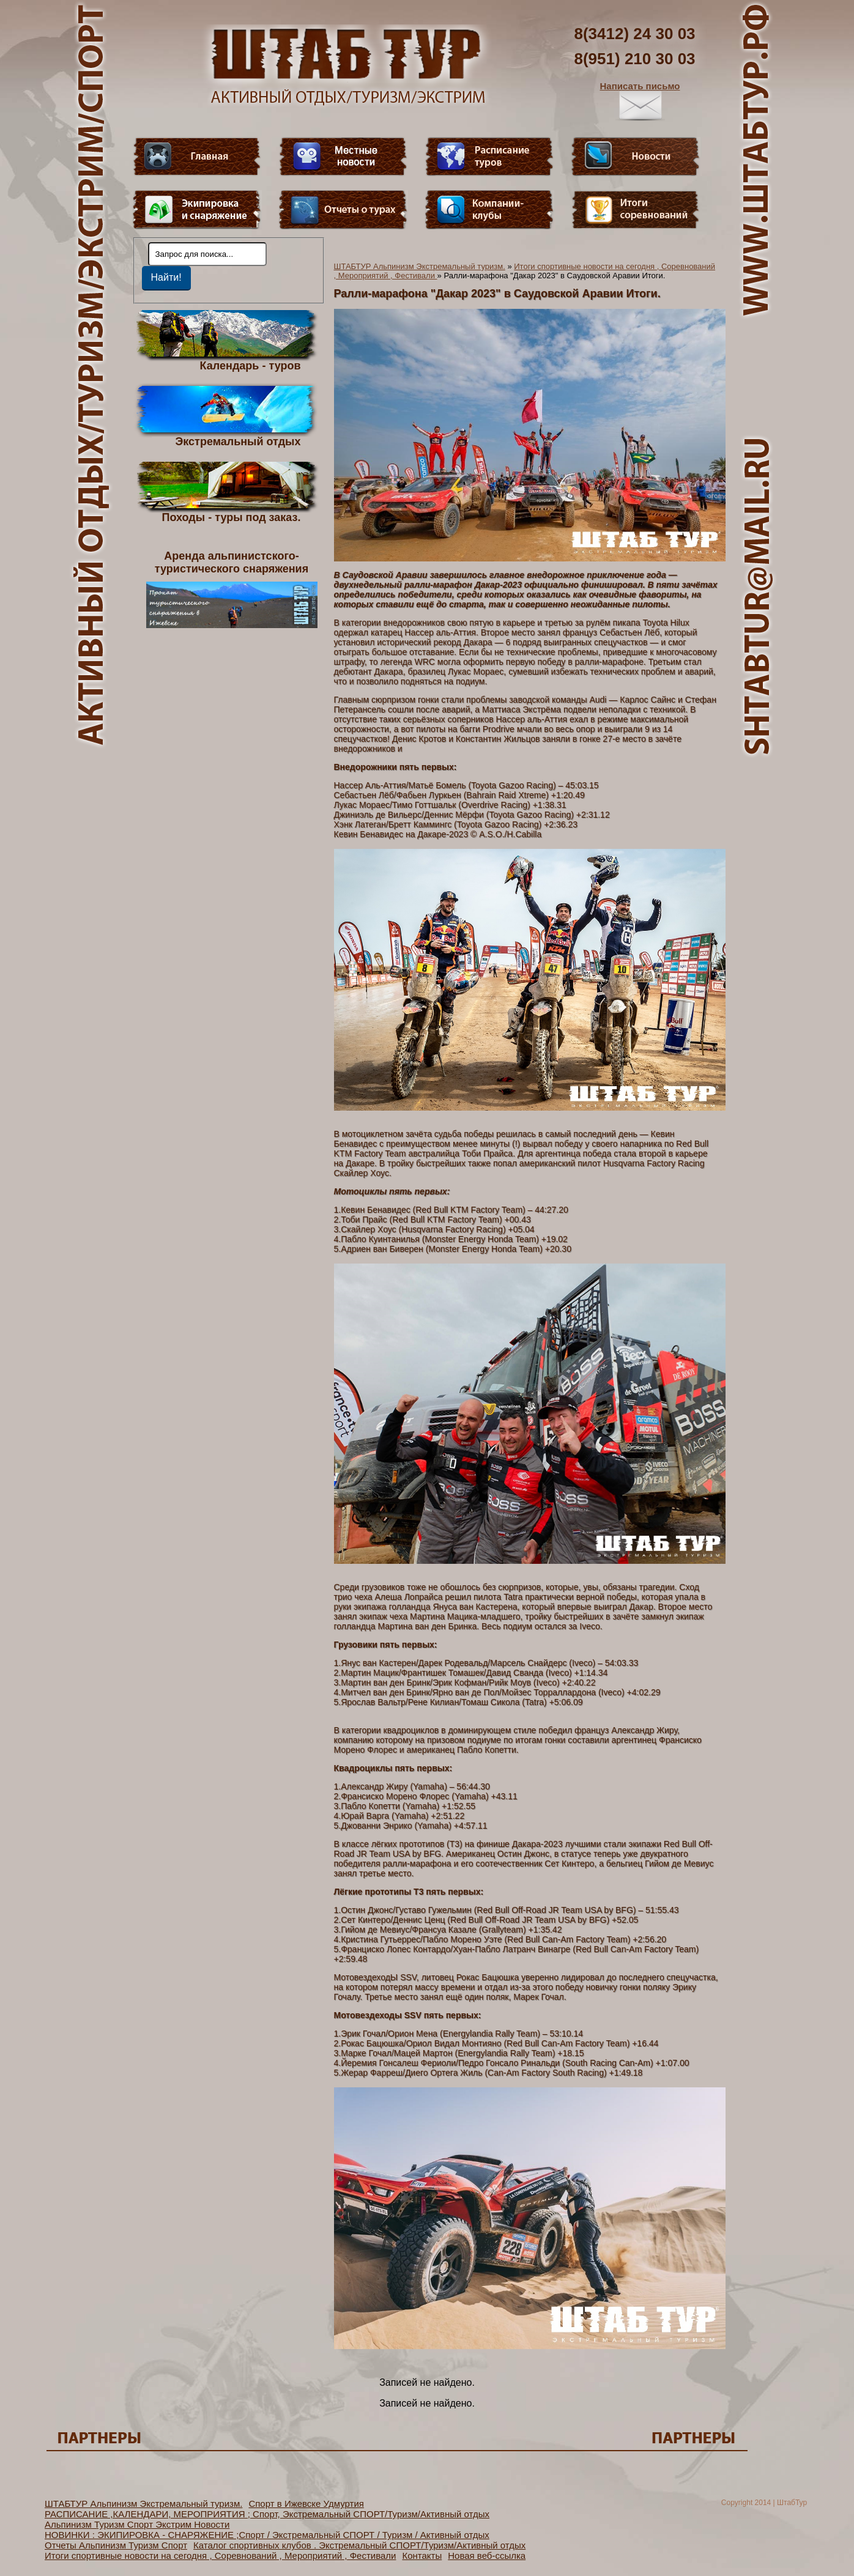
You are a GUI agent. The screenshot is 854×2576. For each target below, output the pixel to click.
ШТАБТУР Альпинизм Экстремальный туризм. (419, 266)
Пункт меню (197, 209)
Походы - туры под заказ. (231, 516)
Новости (635, 156)
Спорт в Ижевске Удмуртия (306, 2503)
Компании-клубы (489, 209)
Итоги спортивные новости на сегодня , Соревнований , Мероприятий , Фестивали (220, 2555)
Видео (343, 156)
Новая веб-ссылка (486, 2555)
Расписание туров (489, 156)
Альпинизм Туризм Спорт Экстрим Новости (137, 2524)
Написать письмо (640, 101)
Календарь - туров (250, 365)
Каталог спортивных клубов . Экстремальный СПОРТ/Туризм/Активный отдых (359, 2545)
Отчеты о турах (343, 209)
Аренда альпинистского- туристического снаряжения (231, 589)
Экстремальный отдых (237, 440)
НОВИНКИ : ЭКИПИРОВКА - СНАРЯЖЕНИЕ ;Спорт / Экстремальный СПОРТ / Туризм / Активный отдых (267, 2535)
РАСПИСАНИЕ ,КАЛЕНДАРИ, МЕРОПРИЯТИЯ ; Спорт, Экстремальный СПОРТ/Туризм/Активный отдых (267, 2514)
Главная (197, 156)
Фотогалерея (635, 209)
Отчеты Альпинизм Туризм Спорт (116, 2545)
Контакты (422, 2555)
